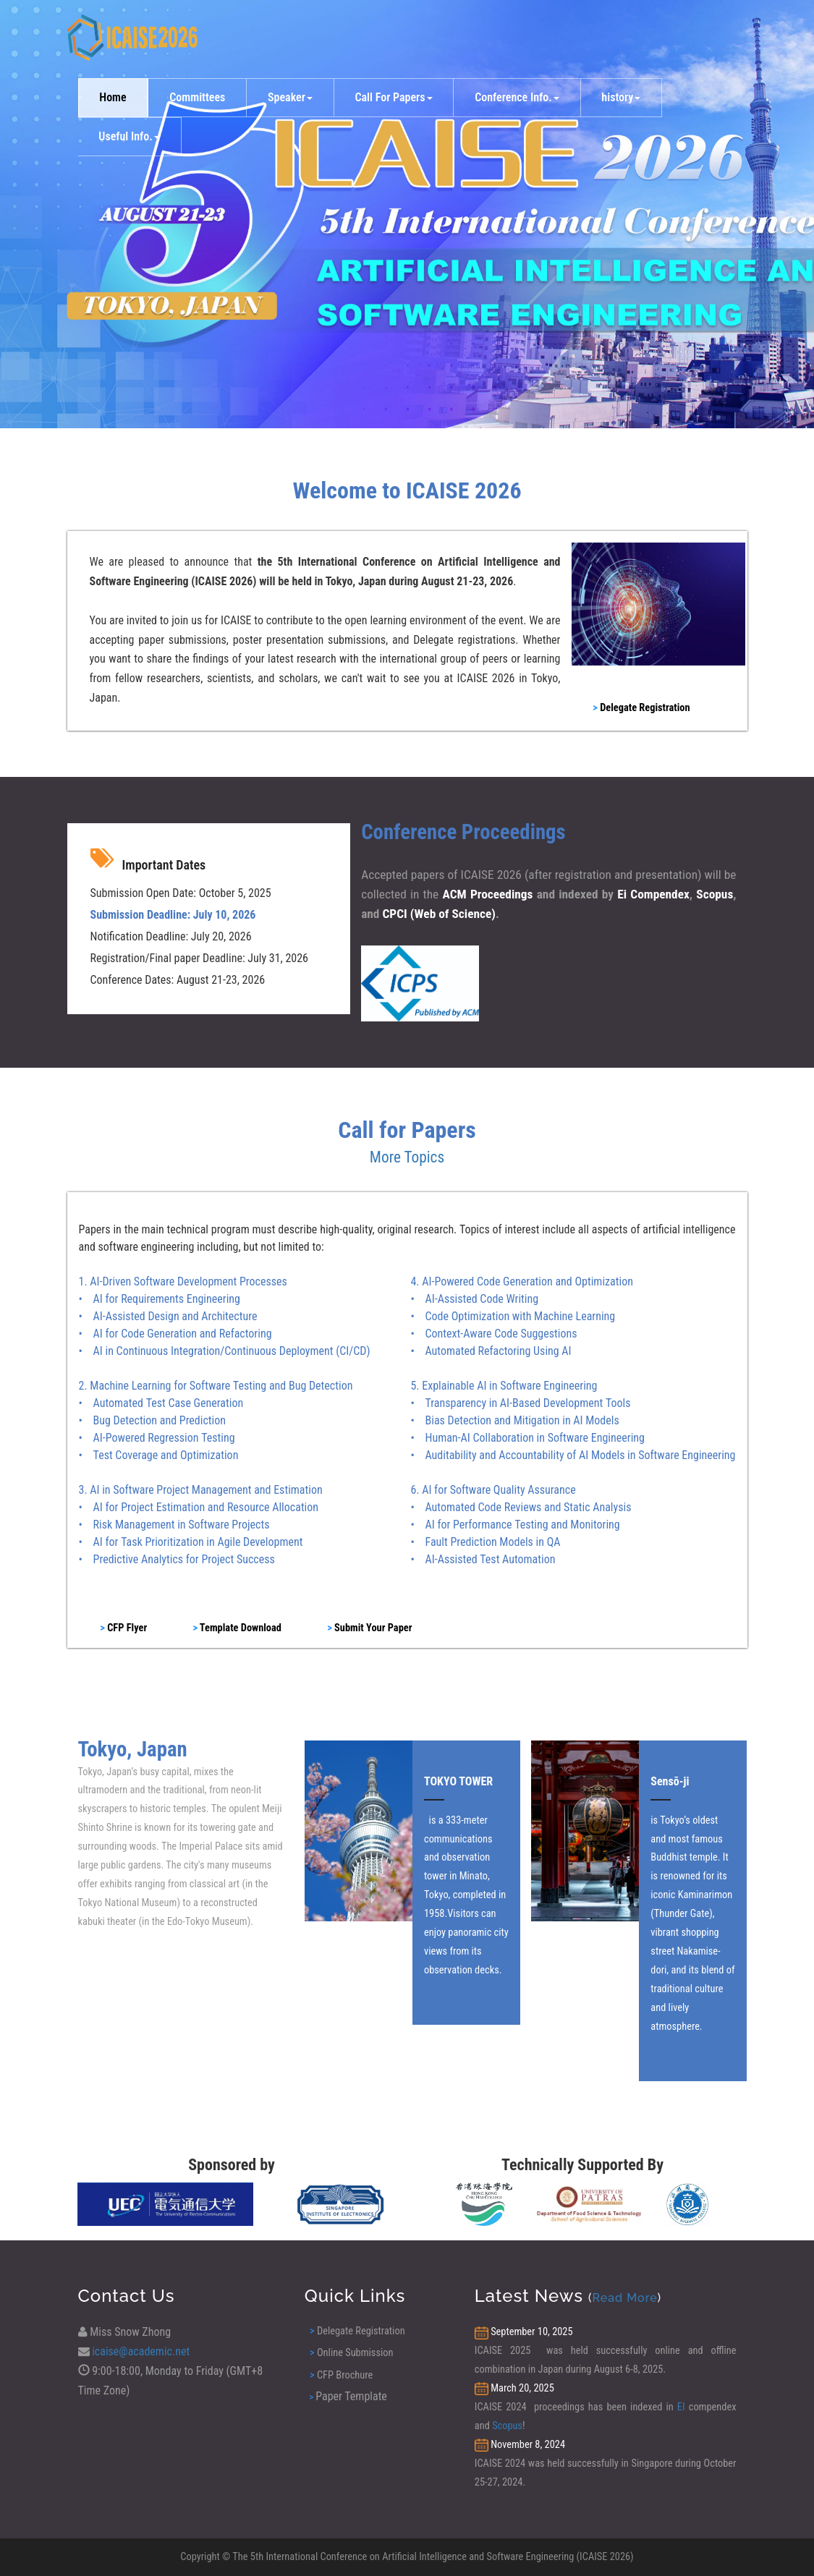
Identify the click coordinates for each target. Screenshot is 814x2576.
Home (112, 97)
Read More (625, 2298)
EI (681, 2407)
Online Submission (351, 2353)
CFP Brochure (341, 2375)
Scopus (507, 2426)
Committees (197, 97)
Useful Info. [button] (129, 136)
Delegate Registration (357, 2331)
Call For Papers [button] (393, 97)
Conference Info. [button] (517, 97)
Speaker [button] (290, 97)
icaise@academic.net (141, 2351)
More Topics (407, 1157)
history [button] (620, 97)
